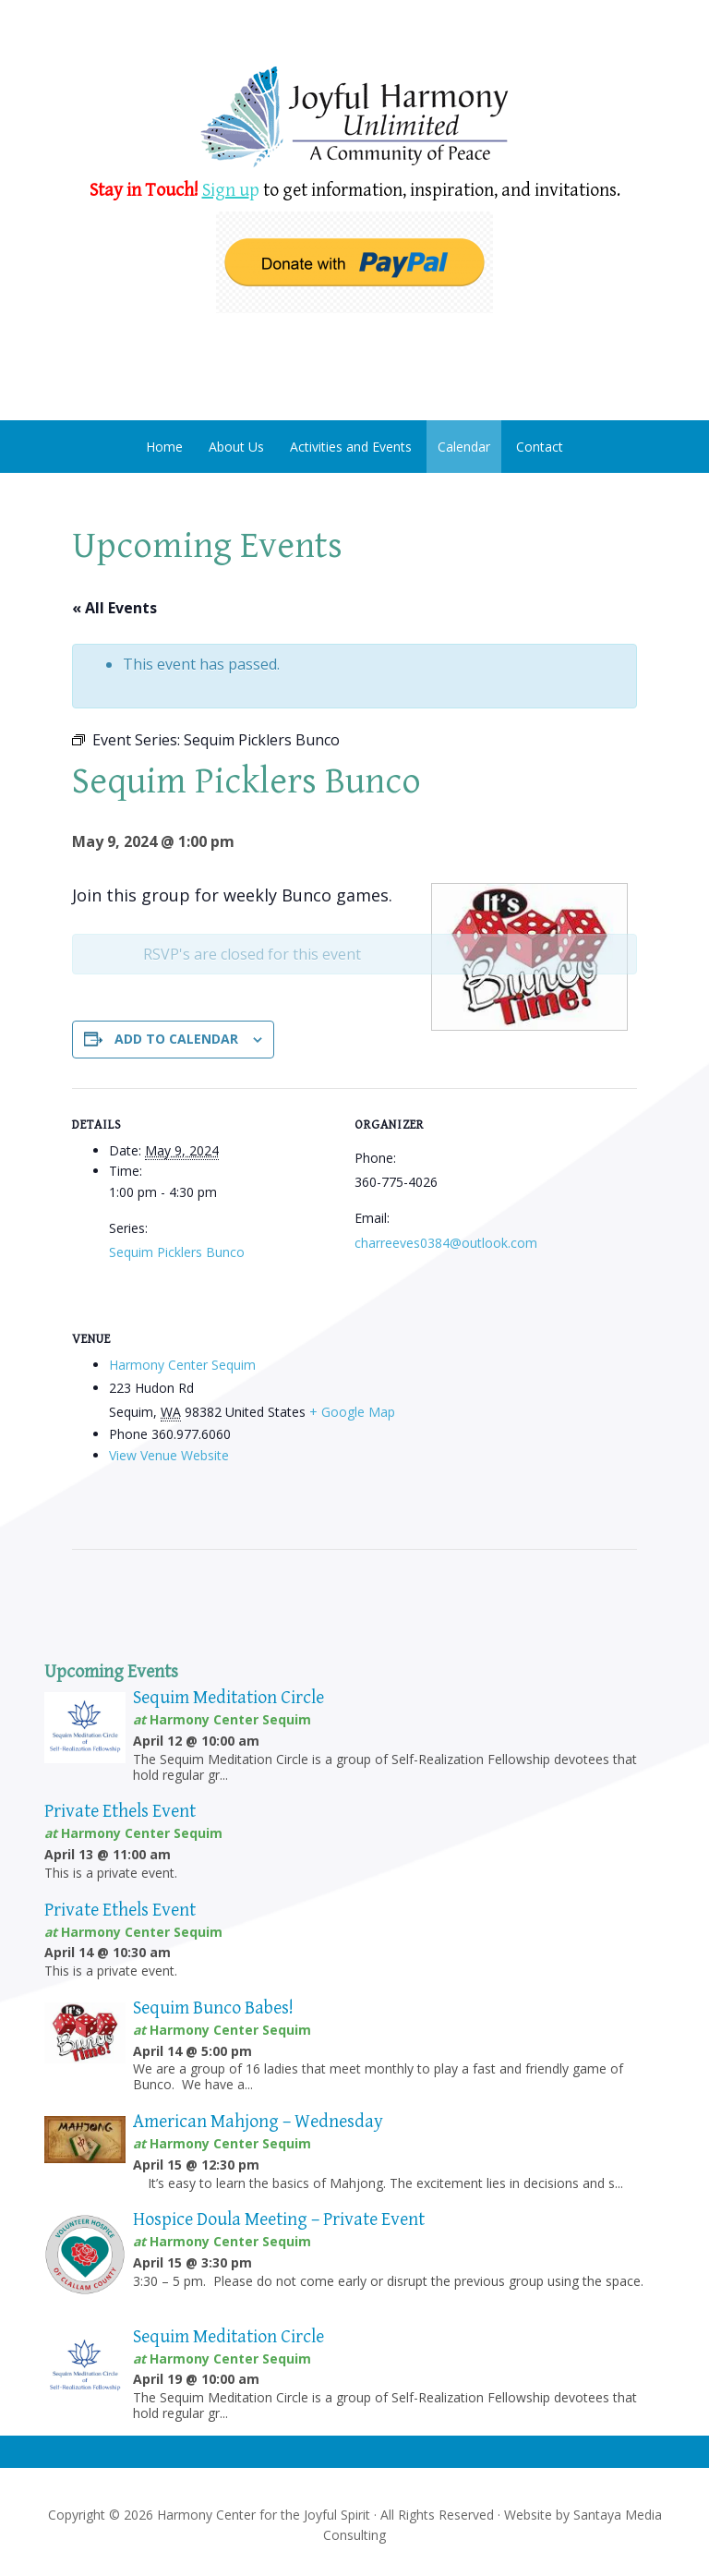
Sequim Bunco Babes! (213, 2008)
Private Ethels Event (120, 1811)
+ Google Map (352, 1412)
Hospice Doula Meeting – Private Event (279, 2220)
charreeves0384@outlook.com (445, 1243)
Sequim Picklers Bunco (177, 1252)
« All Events (114, 608)
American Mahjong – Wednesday (258, 2122)
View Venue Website (169, 1455)
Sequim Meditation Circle (228, 1698)
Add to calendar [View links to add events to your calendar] (176, 1038)
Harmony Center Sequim (354, 118)
